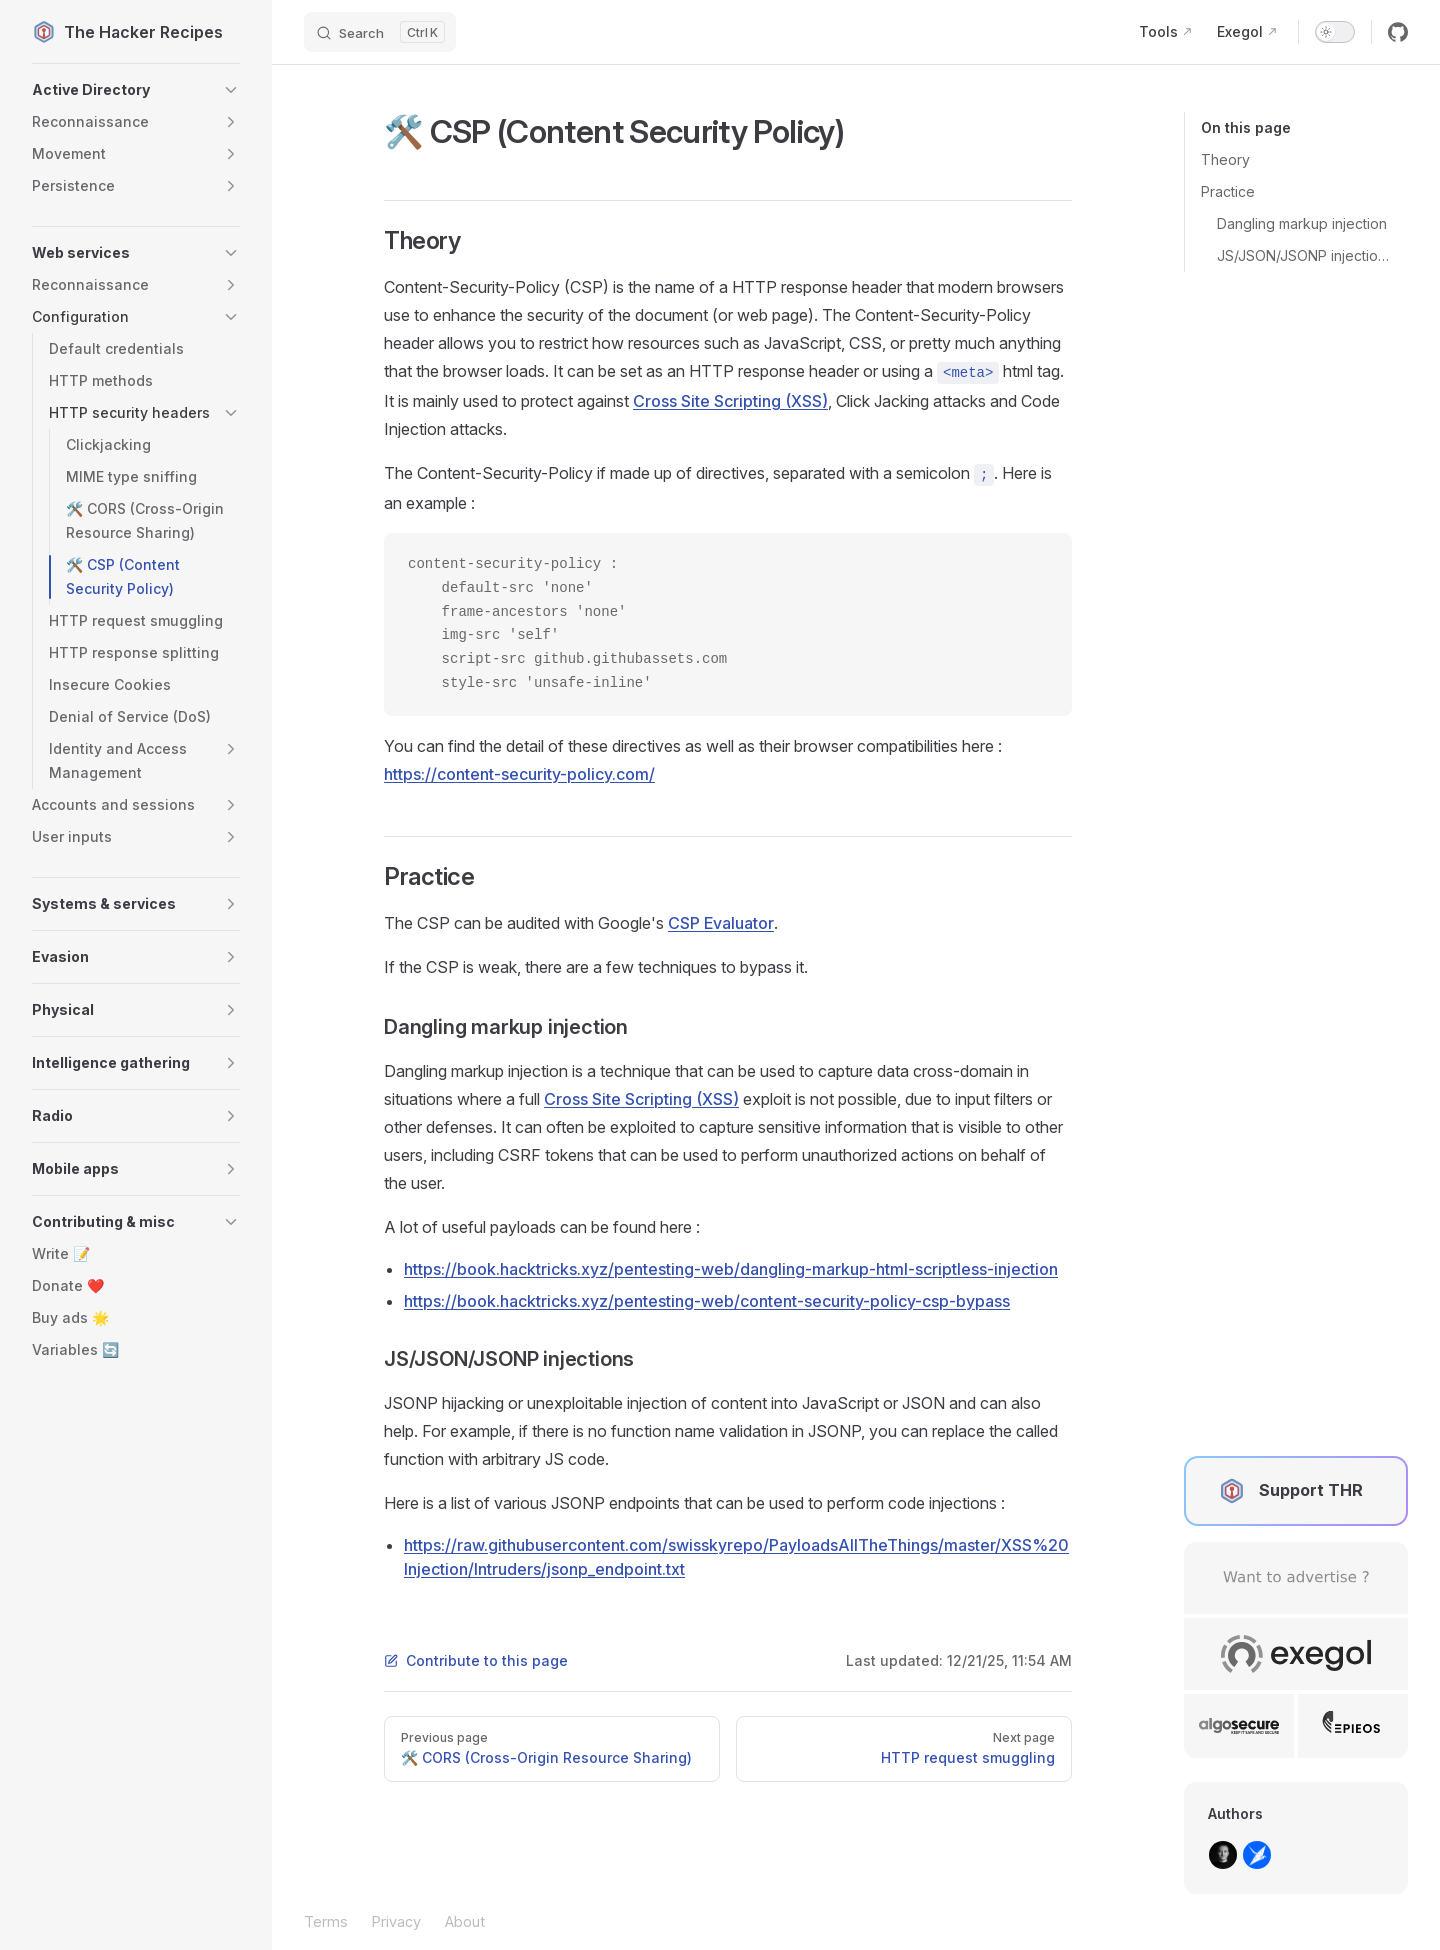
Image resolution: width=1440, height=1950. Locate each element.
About (465, 1921)
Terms (326, 1921)
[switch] (1335, 32)
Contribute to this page (476, 1660)
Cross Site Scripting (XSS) (730, 401)
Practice (1228, 191)
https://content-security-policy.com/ (519, 774)
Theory (1225, 159)
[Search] (380, 32)
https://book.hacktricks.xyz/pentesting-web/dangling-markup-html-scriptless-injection (731, 1269)
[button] (136, 90)
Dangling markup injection (1302, 223)
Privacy (396, 1921)
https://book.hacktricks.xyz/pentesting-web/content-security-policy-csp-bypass (707, 1301)
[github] (1398, 32)
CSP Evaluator (721, 923)
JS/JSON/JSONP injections (1304, 255)
